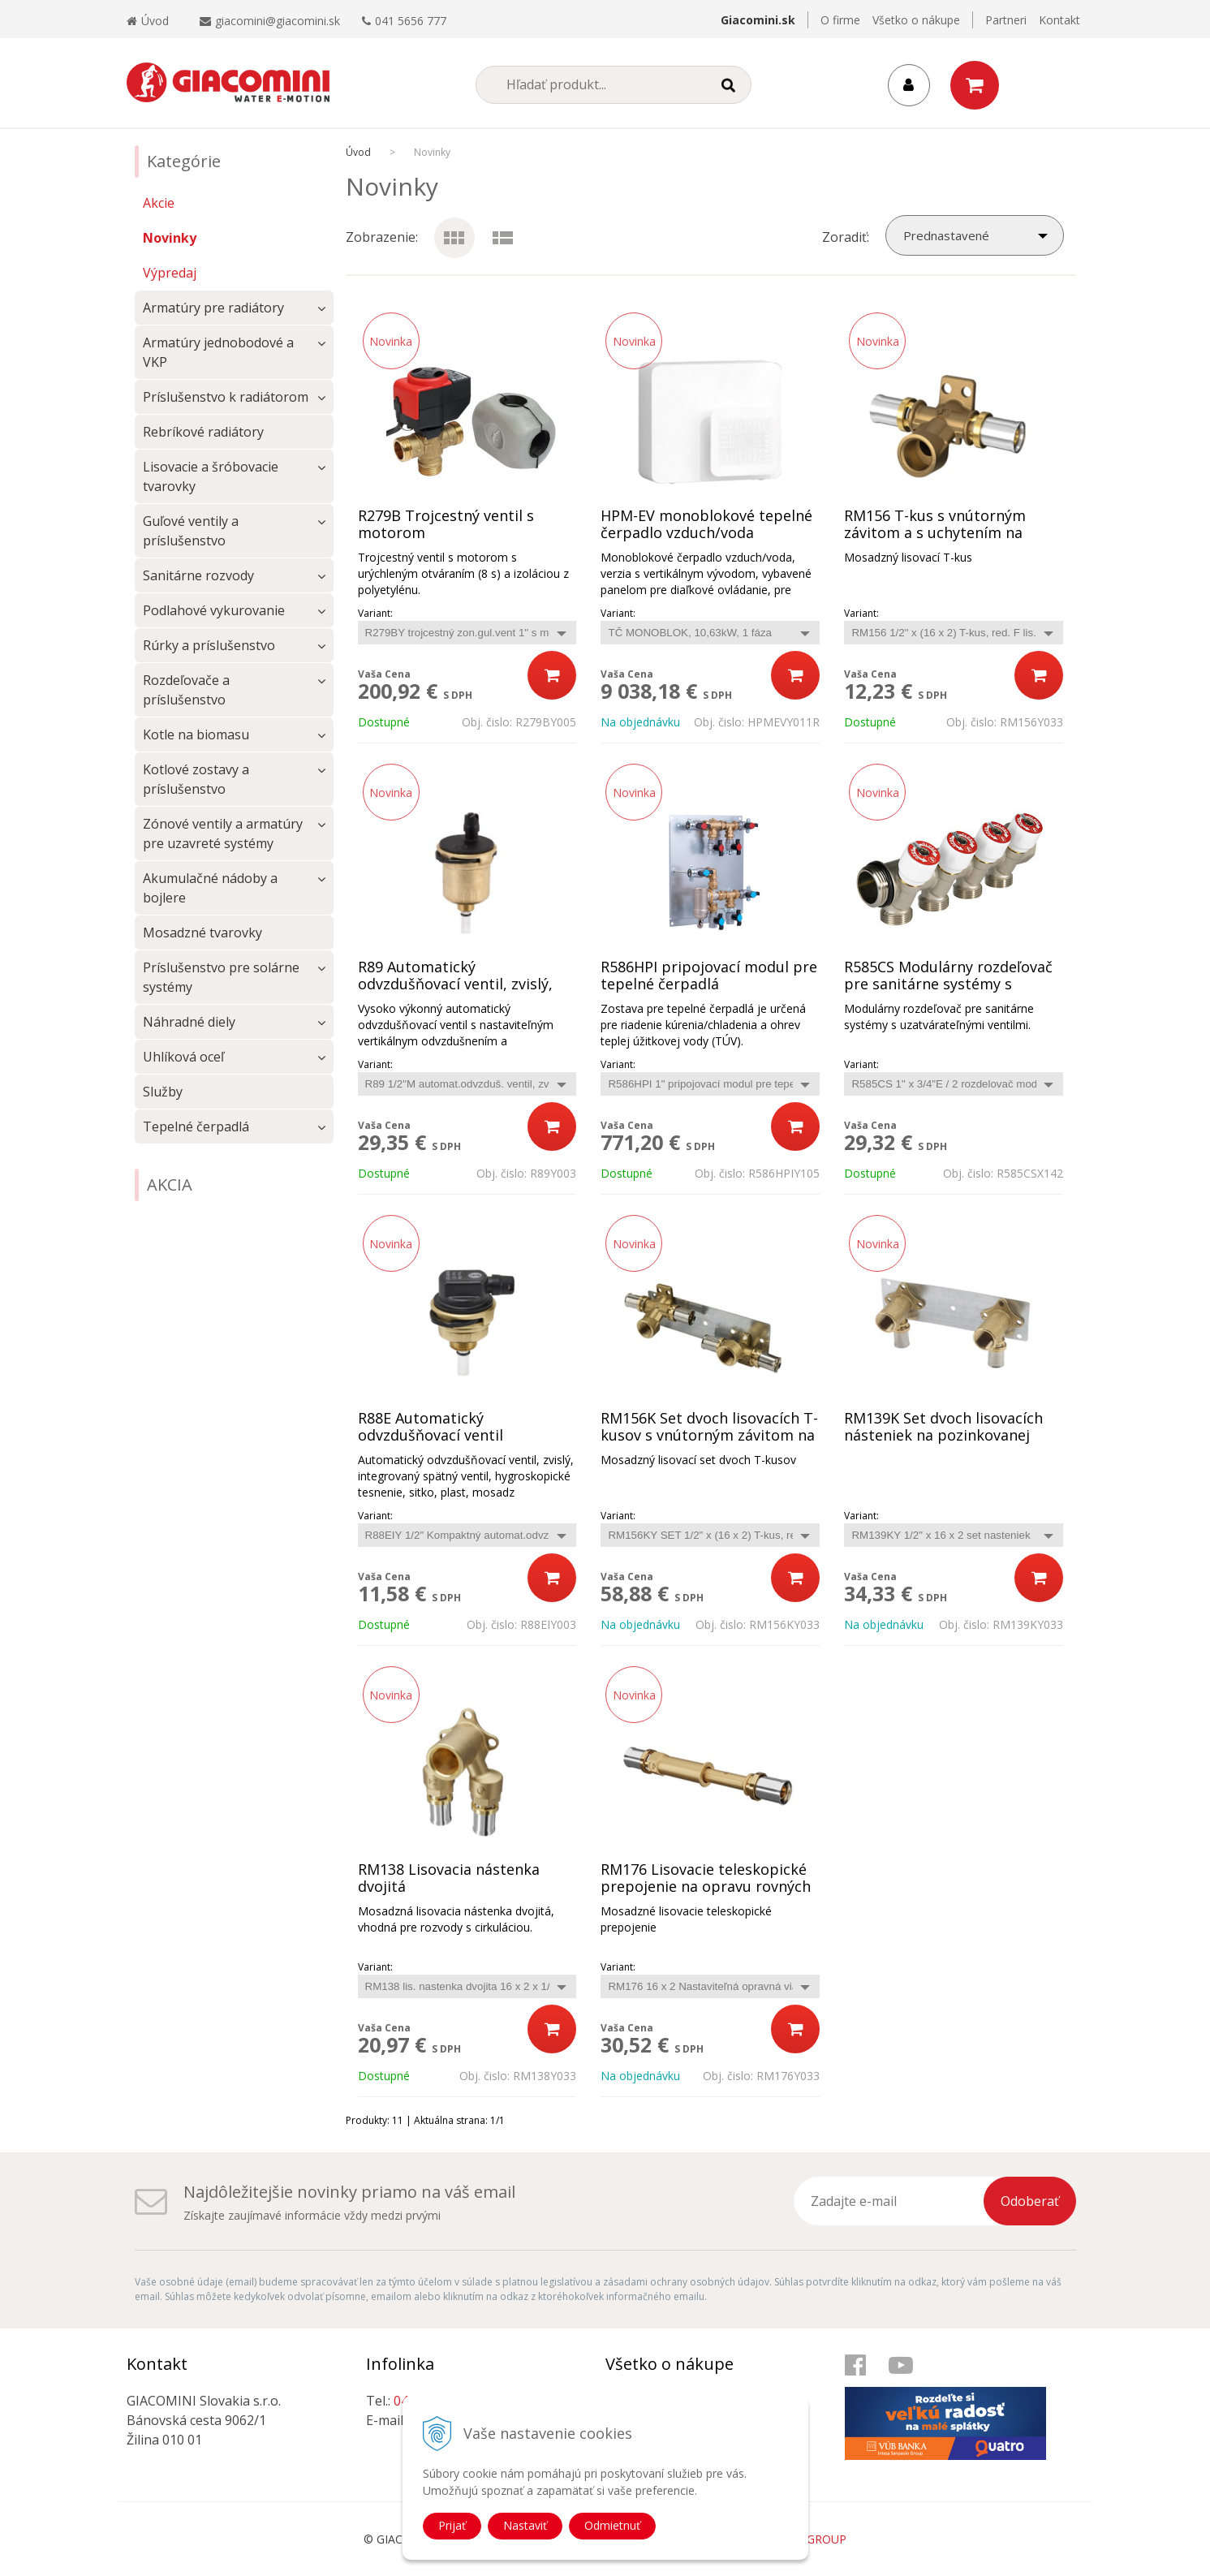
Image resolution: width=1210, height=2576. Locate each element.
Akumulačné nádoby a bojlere (210, 888)
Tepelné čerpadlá (196, 1126)
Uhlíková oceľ (183, 1057)
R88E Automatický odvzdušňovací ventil (430, 1427)
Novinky (169, 238)
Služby (163, 1092)
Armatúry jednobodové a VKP (218, 352)
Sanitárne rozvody (198, 575)
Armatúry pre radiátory (213, 308)
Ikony (451, 227)
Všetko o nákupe (916, 20)
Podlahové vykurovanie (214, 610)
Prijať (452, 2525)
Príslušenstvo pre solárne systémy (221, 977)
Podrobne (503, 227)
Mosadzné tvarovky (202, 932)
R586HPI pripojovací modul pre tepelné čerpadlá (709, 975)
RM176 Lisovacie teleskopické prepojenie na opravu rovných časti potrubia (706, 1886)
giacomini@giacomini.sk (277, 20)
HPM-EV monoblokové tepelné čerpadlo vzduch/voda (706, 524)
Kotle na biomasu (196, 734)
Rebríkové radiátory (203, 432)
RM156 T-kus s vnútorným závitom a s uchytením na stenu (935, 532)
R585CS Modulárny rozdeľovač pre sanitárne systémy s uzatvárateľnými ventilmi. (948, 984)
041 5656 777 (410, 20)
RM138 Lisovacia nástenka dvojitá (449, 1878)
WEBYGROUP (810, 2539)
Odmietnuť (612, 2525)
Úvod (148, 20)
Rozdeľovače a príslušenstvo (186, 690)
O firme (840, 20)
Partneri (1006, 20)
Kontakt (1059, 20)
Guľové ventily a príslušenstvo (191, 530)
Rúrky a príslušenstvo (209, 645)
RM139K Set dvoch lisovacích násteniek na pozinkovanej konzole (943, 1435)
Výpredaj (169, 273)
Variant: (375, 613)
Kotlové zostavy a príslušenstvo (196, 779)
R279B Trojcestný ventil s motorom (446, 524)
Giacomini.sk (758, 20)
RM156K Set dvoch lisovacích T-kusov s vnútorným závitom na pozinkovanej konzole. (709, 1435)
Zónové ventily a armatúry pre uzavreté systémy (223, 833)
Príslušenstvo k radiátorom (225, 397)
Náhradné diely (189, 1022)
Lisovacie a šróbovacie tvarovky (210, 476)
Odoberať (1030, 2201)
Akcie (158, 203)
